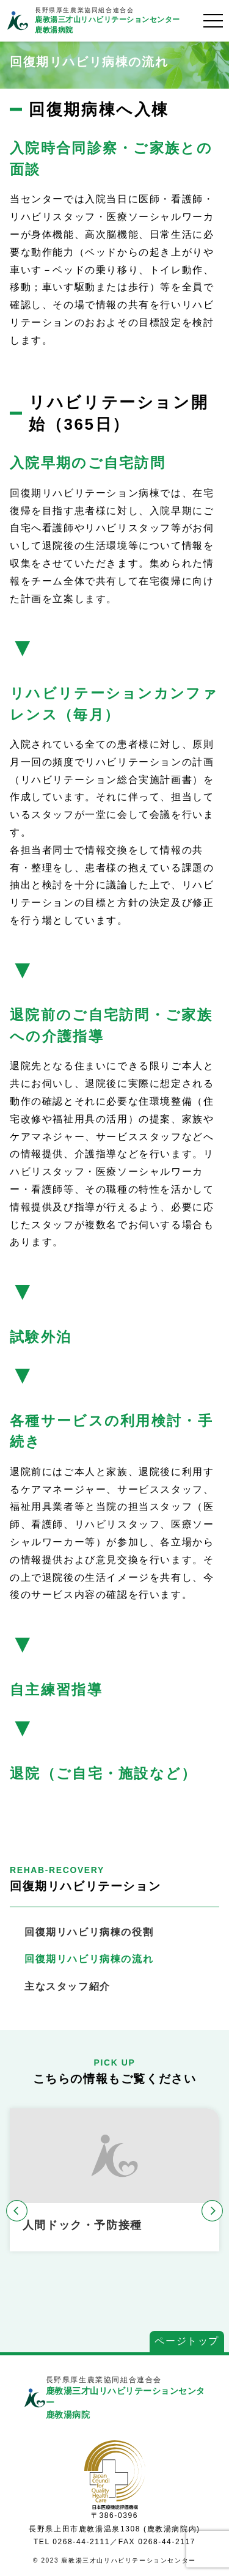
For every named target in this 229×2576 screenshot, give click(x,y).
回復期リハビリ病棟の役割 (88, 1932)
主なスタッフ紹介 (67, 1986)
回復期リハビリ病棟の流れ (88, 1959)
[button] (16, 2210)
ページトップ (186, 2341)
